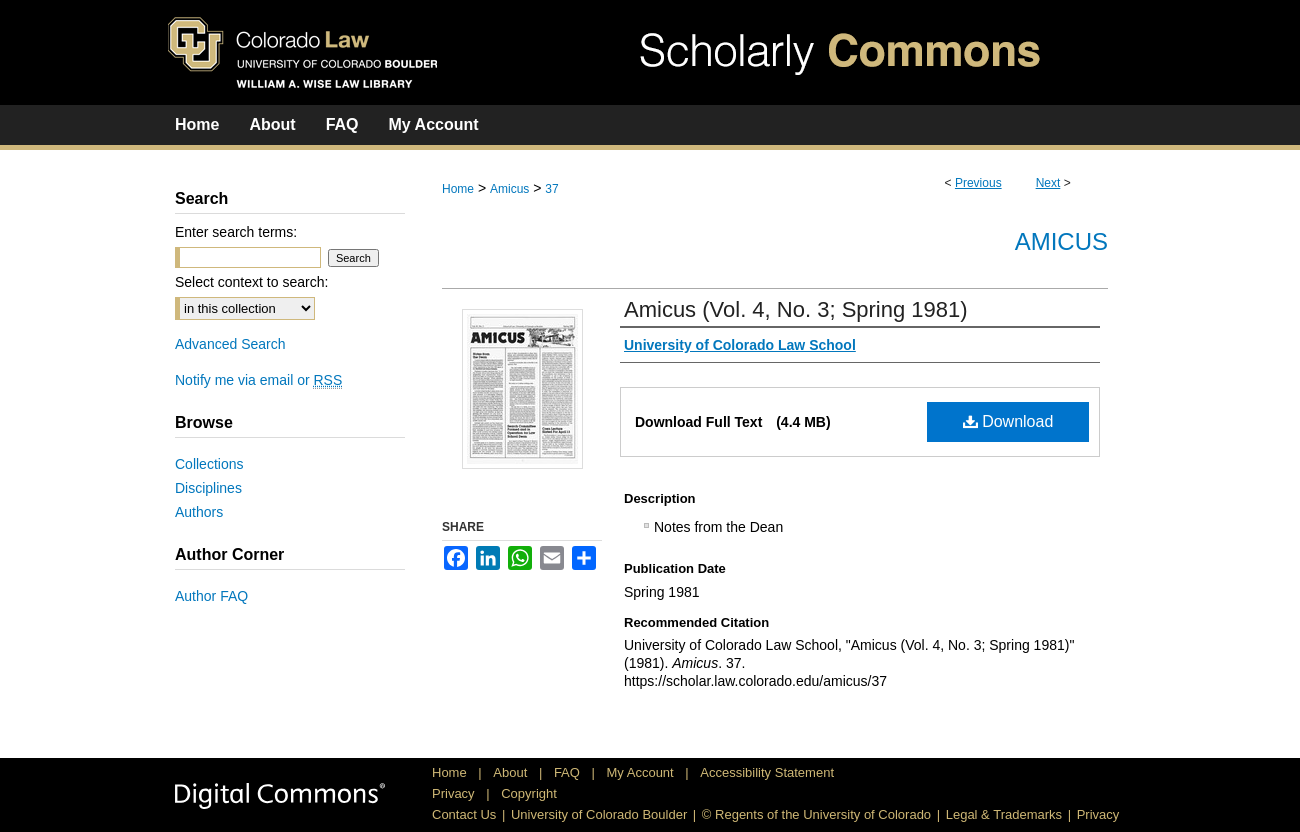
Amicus (509, 189)
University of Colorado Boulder (599, 814)
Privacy (455, 793)
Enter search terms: (236, 232)
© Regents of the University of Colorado (816, 814)
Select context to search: (251, 282)
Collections (209, 464)
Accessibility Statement (767, 772)
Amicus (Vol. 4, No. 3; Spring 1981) (796, 309)
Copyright (529, 793)
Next (1048, 183)
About (512, 772)
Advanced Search (230, 344)
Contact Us (464, 814)
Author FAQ (211, 596)
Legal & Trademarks (1004, 814)
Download (1008, 421)
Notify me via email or (258, 380)
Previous (978, 183)
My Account (642, 772)
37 (551, 189)
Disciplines (208, 488)
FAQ (569, 772)
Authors (199, 512)
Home (458, 189)
